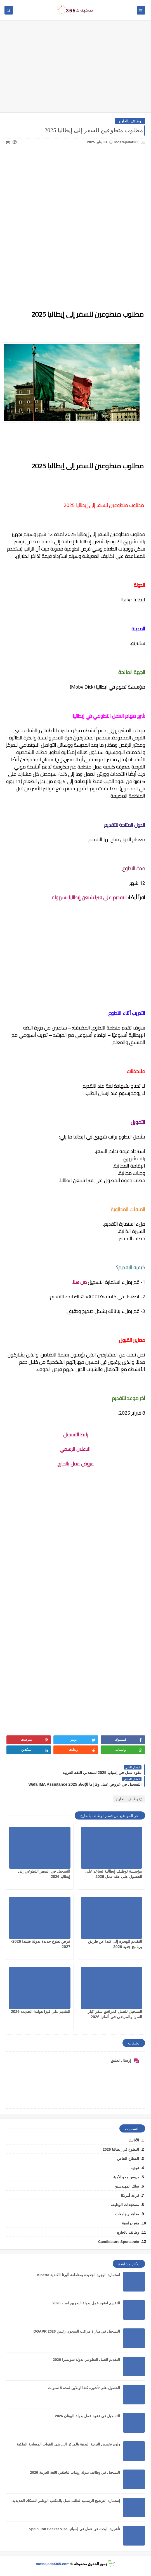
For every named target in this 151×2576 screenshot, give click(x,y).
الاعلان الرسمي (76, 1449)
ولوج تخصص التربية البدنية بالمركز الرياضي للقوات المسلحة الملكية (68, 2444)
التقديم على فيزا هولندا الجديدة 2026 (40, 2011)
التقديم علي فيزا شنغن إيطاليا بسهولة (89, 897)
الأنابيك (133, 2140)
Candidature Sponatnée (118, 2242)
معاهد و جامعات (127, 2214)
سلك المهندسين (126, 2186)
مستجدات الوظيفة (125, 2205)
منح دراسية (130, 2223)
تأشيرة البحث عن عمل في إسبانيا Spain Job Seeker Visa (74, 2529)
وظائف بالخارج (130, 121)
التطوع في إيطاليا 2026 (121, 2149)
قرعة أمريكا (130, 2195)
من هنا (80, 1282)
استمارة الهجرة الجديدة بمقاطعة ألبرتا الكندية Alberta (78, 2275)
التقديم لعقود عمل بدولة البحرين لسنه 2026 (86, 2303)
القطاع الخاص (128, 2159)
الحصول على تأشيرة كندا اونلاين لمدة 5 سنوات (84, 2388)
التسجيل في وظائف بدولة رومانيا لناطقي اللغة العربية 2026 (75, 2472)
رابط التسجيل (75, 1434)
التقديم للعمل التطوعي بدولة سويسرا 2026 (86, 2359)
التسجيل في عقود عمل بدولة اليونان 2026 (87, 2416)
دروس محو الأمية (126, 2177)
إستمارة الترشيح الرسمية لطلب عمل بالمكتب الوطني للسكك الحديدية (66, 2501)
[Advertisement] (75, 69)
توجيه (135, 2168)
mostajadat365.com (53, 2564)
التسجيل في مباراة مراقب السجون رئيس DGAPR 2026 (77, 2331)
